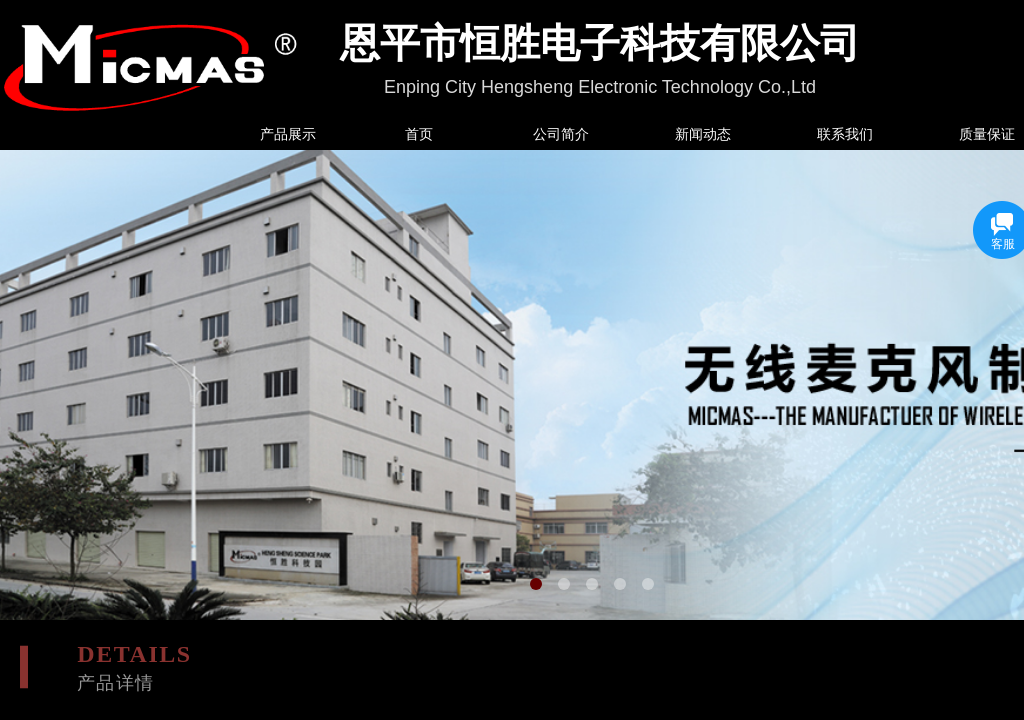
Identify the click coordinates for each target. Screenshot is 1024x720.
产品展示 (288, 134)
